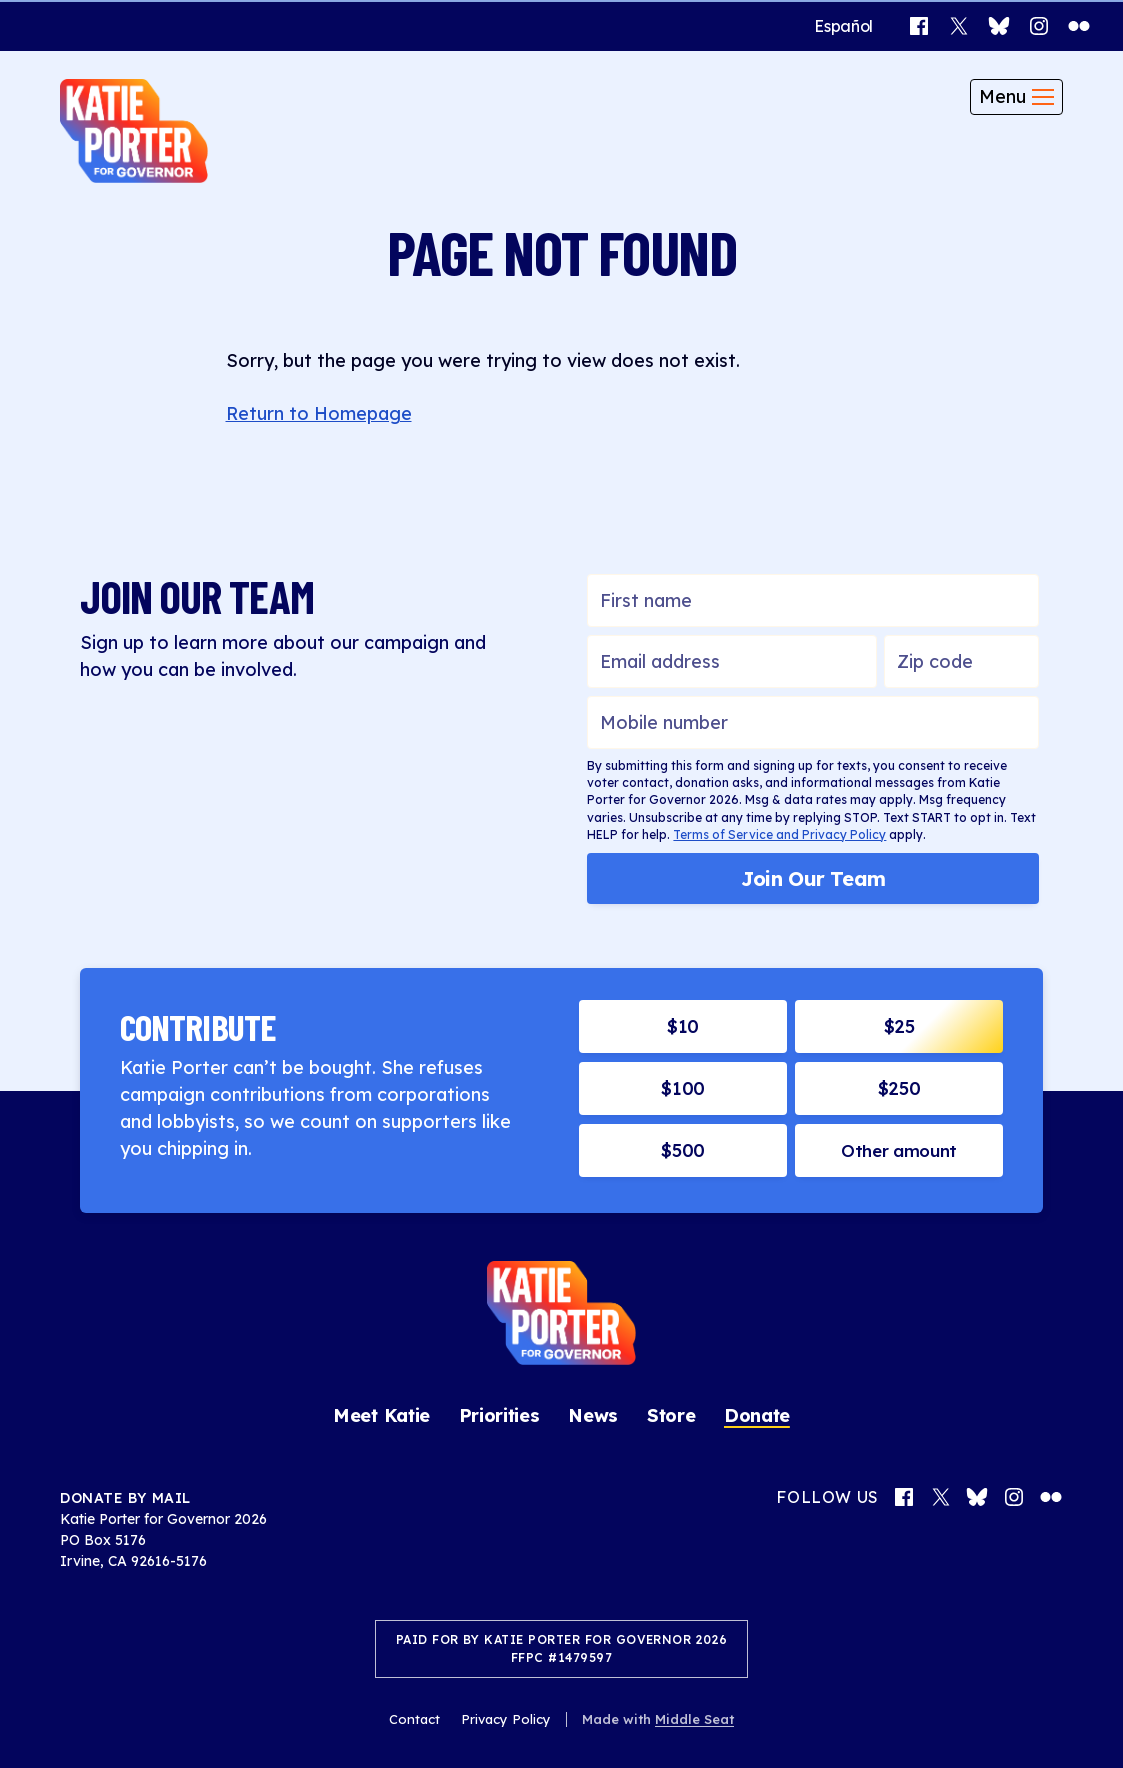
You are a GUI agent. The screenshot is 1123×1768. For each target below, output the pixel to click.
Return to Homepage (319, 412)
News (593, 1415)
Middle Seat (694, 1717)
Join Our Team (813, 877)
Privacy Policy (506, 1717)
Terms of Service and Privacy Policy (779, 833)
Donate (757, 1415)
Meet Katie (381, 1415)
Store (671, 1415)
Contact (414, 1717)
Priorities (499, 1415)
